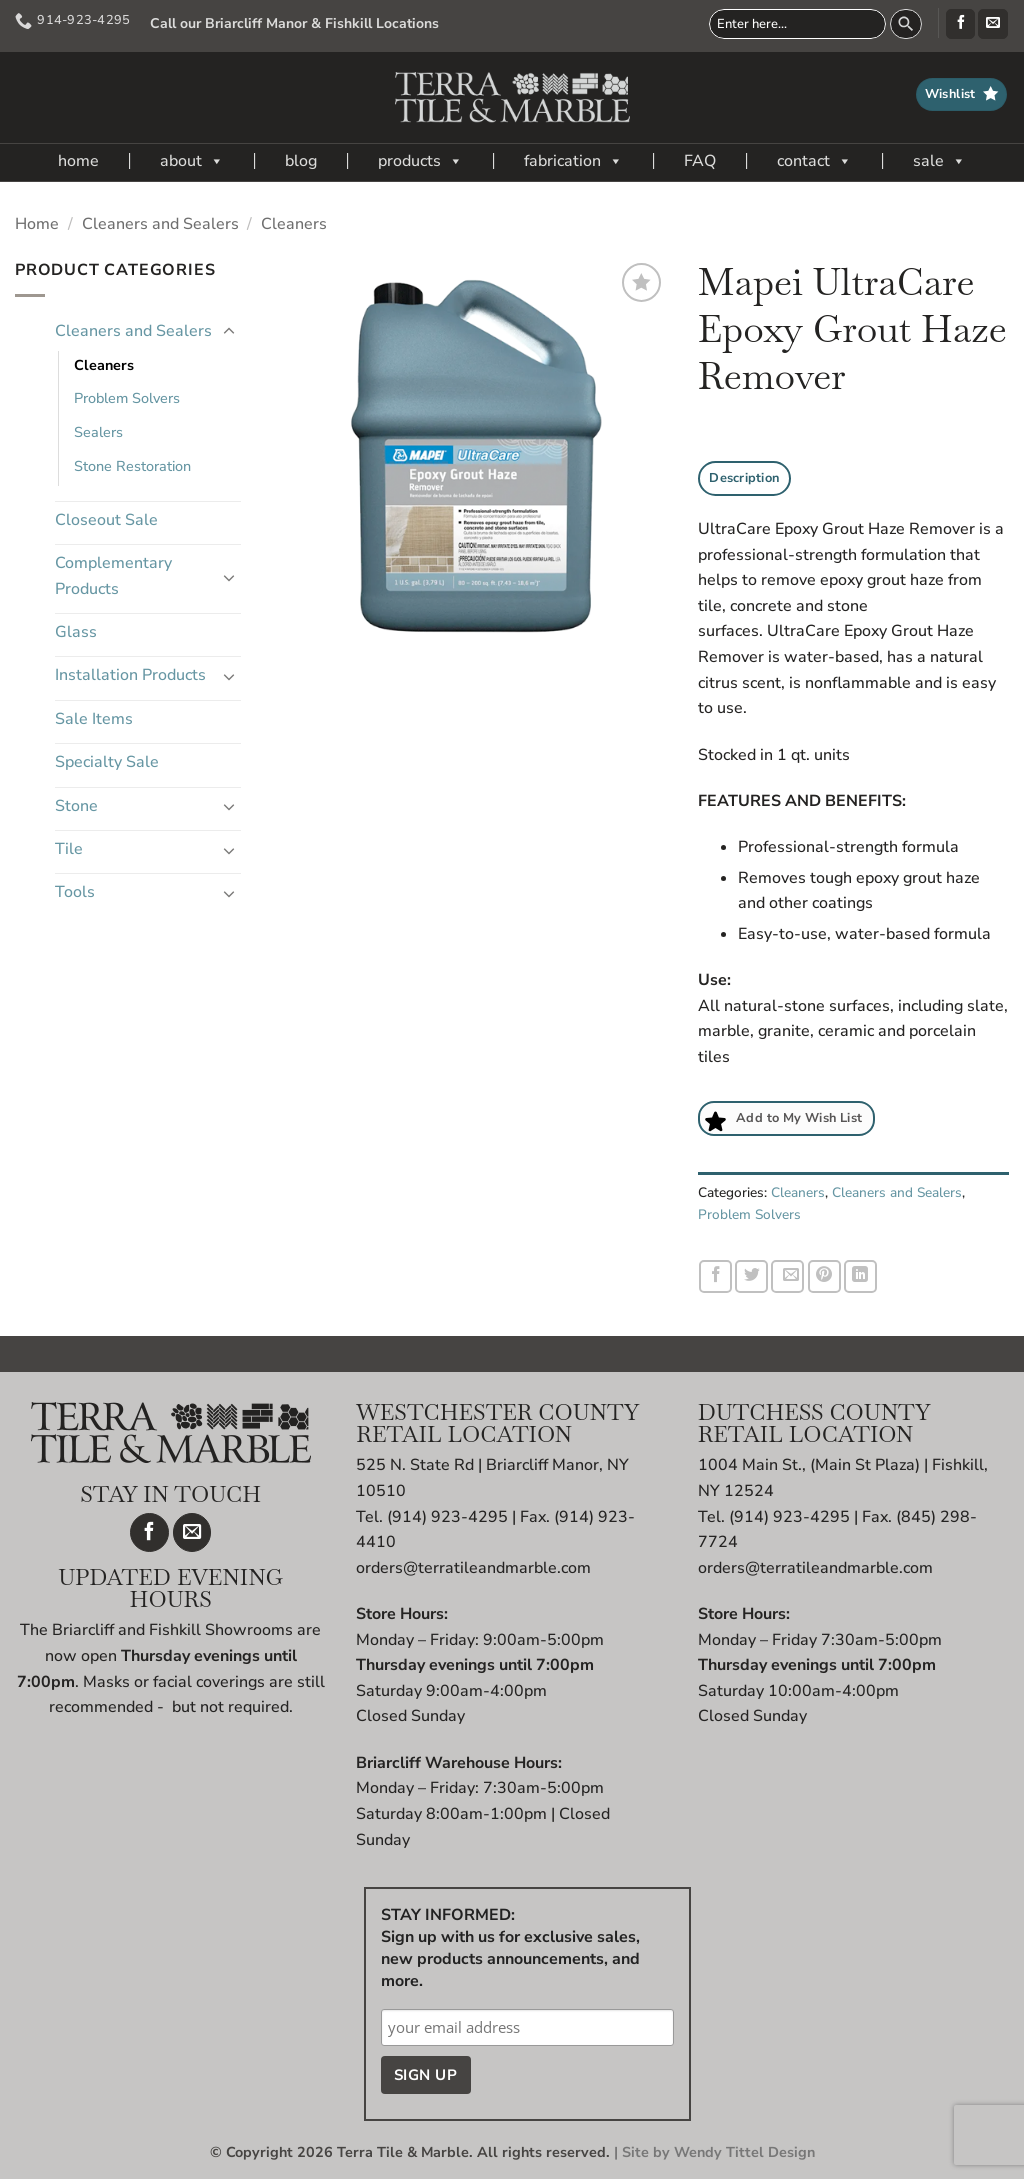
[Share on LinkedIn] (860, 1276)
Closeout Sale (106, 520)
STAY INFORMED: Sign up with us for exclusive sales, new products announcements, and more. (510, 1948)
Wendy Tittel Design (744, 2152)
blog (301, 161)
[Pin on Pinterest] (824, 1276)
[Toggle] (229, 332)
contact (814, 161)
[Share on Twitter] (751, 1276)
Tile (69, 849)
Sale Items (94, 719)
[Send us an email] (992, 24)
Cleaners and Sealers (160, 224)
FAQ (700, 161)
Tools (75, 892)
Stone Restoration (132, 466)
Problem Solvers (127, 398)
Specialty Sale (107, 762)
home (78, 161)
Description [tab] (744, 478)
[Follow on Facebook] (960, 24)
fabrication (573, 161)
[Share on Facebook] (715, 1276)
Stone (76, 806)
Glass (76, 632)
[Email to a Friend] (787, 1276)
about (192, 161)
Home (37, 224)
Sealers (98, 432)
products (420, 161)
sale (939, 161)
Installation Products (130, 675)
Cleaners (294, 224)
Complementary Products (113, 576)
